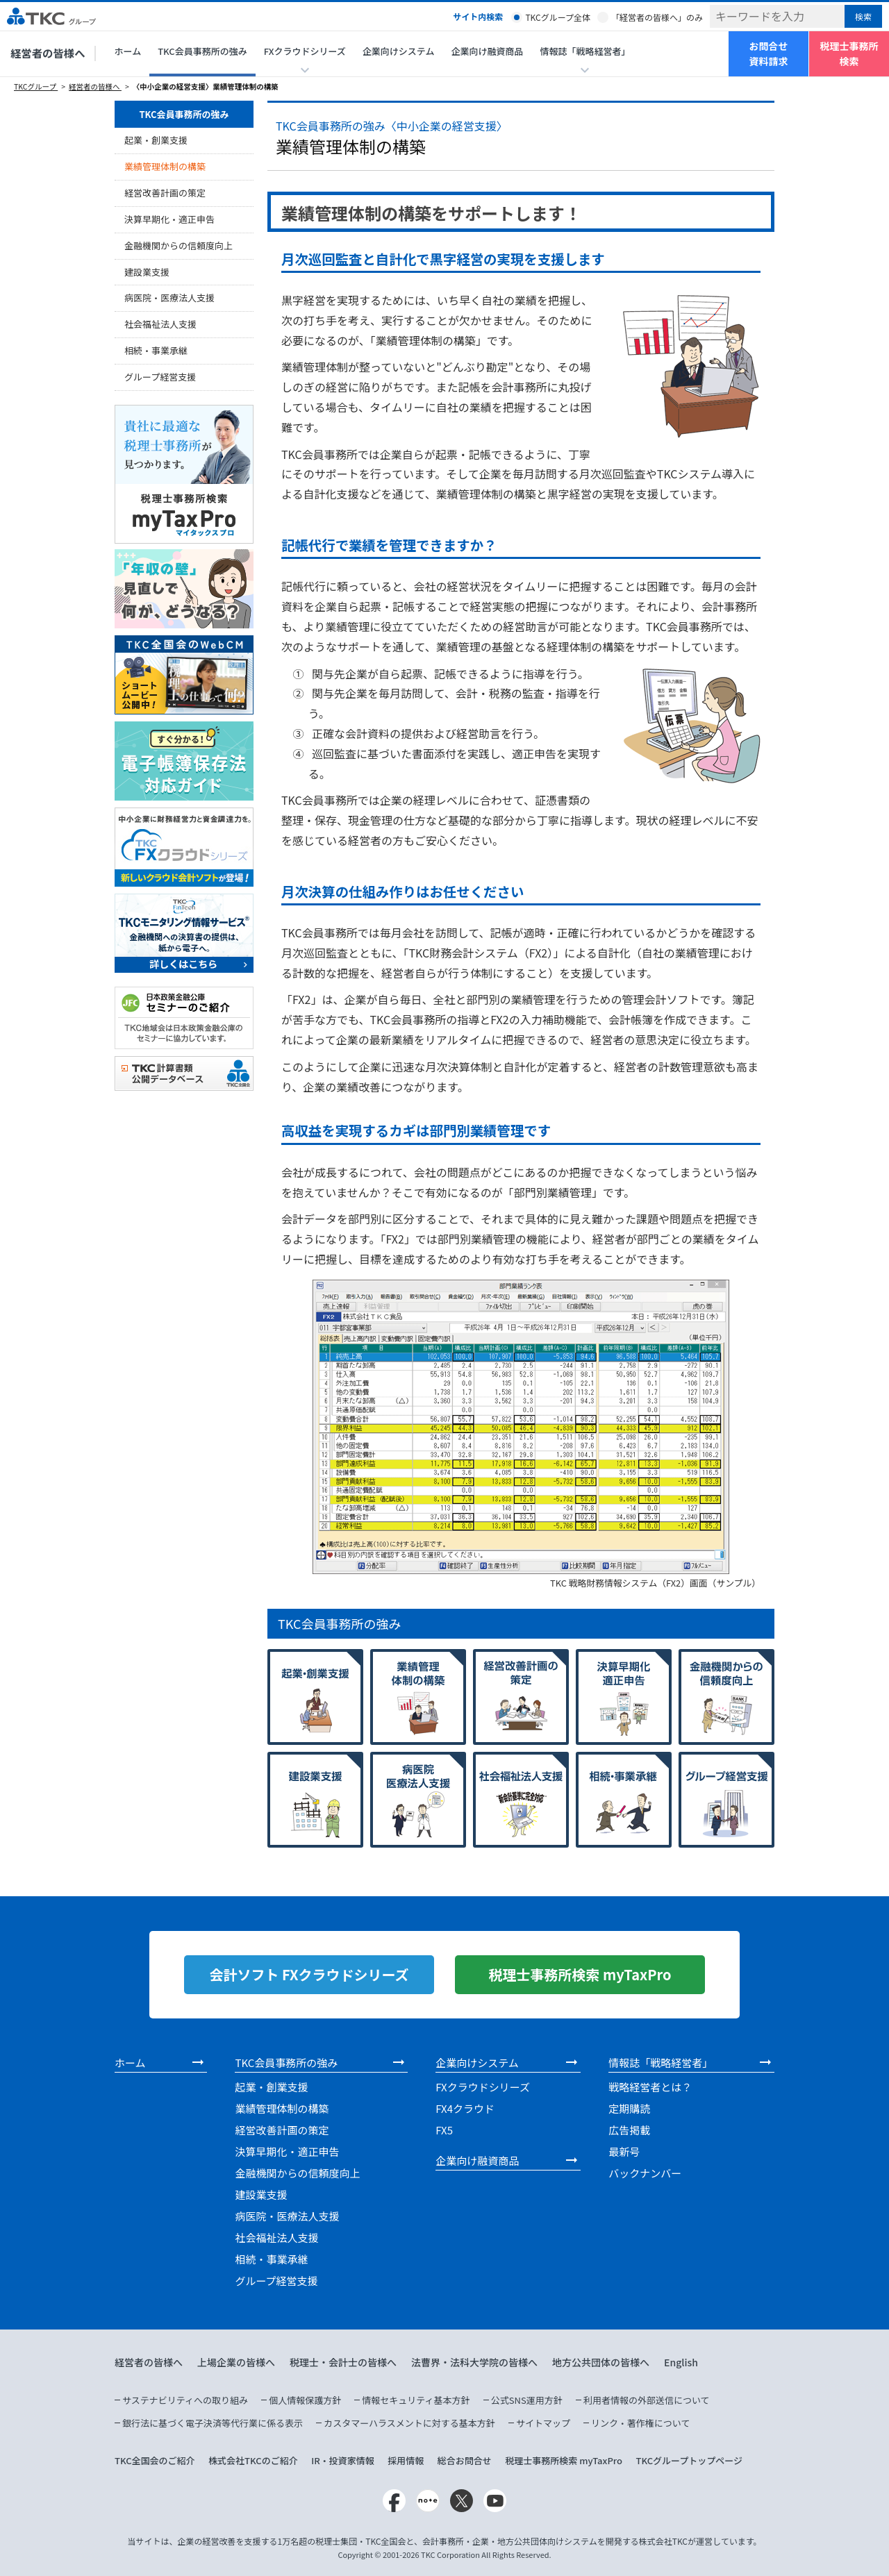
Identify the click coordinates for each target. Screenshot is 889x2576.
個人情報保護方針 (305, 2400)
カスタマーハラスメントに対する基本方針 (409, 2422)
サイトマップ (543, 2422)
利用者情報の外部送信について (646, 2400)
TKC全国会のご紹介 (155, 2460)
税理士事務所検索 (849, 53)
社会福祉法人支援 (160, 324)
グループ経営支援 (160, 376)
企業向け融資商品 (487, 51)
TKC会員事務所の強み (202, 51)
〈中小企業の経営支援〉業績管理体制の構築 (206, 86)
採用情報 (406, 2460)
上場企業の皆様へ (236, 2362)
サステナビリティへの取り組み (185, 2400)
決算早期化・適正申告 (169, 219)
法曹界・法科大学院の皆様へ (474, 2362)
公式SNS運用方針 (527, 2400)
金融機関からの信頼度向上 (178, 245)
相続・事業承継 (156, 350)
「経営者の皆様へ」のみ (657, 17)
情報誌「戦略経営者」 (660, 2062)
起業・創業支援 (156, 140)
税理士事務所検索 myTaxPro (563, 2460)
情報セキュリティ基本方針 (416, 2400)
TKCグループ (36, 86)
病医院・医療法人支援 (169, 297)
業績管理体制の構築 (165, 166)
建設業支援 (146, 271)
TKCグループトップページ (688, 2460)
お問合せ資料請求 (768, 53)
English (681, 2362)
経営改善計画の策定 (165, 192)
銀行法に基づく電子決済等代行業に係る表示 (212, 2422)
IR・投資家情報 (342, 2460)
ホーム (128, 51)
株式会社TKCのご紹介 (253, 2460)
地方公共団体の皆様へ (600, 2362)
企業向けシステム (399, 51)
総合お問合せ (465, 2460)
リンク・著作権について (640, 2422)
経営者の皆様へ (47, 52)
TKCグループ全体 (557, 17)
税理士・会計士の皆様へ (343, 2362)
